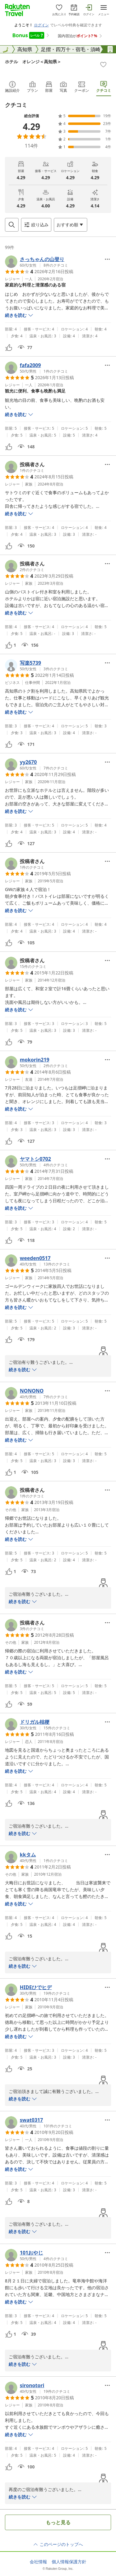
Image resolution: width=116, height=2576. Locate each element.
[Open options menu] (70, 225)
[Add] (103, 64)
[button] (36, 261)
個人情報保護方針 (69, 2561)
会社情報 (38, 2561)
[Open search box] (12, 225)
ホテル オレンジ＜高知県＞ (33, 61)
